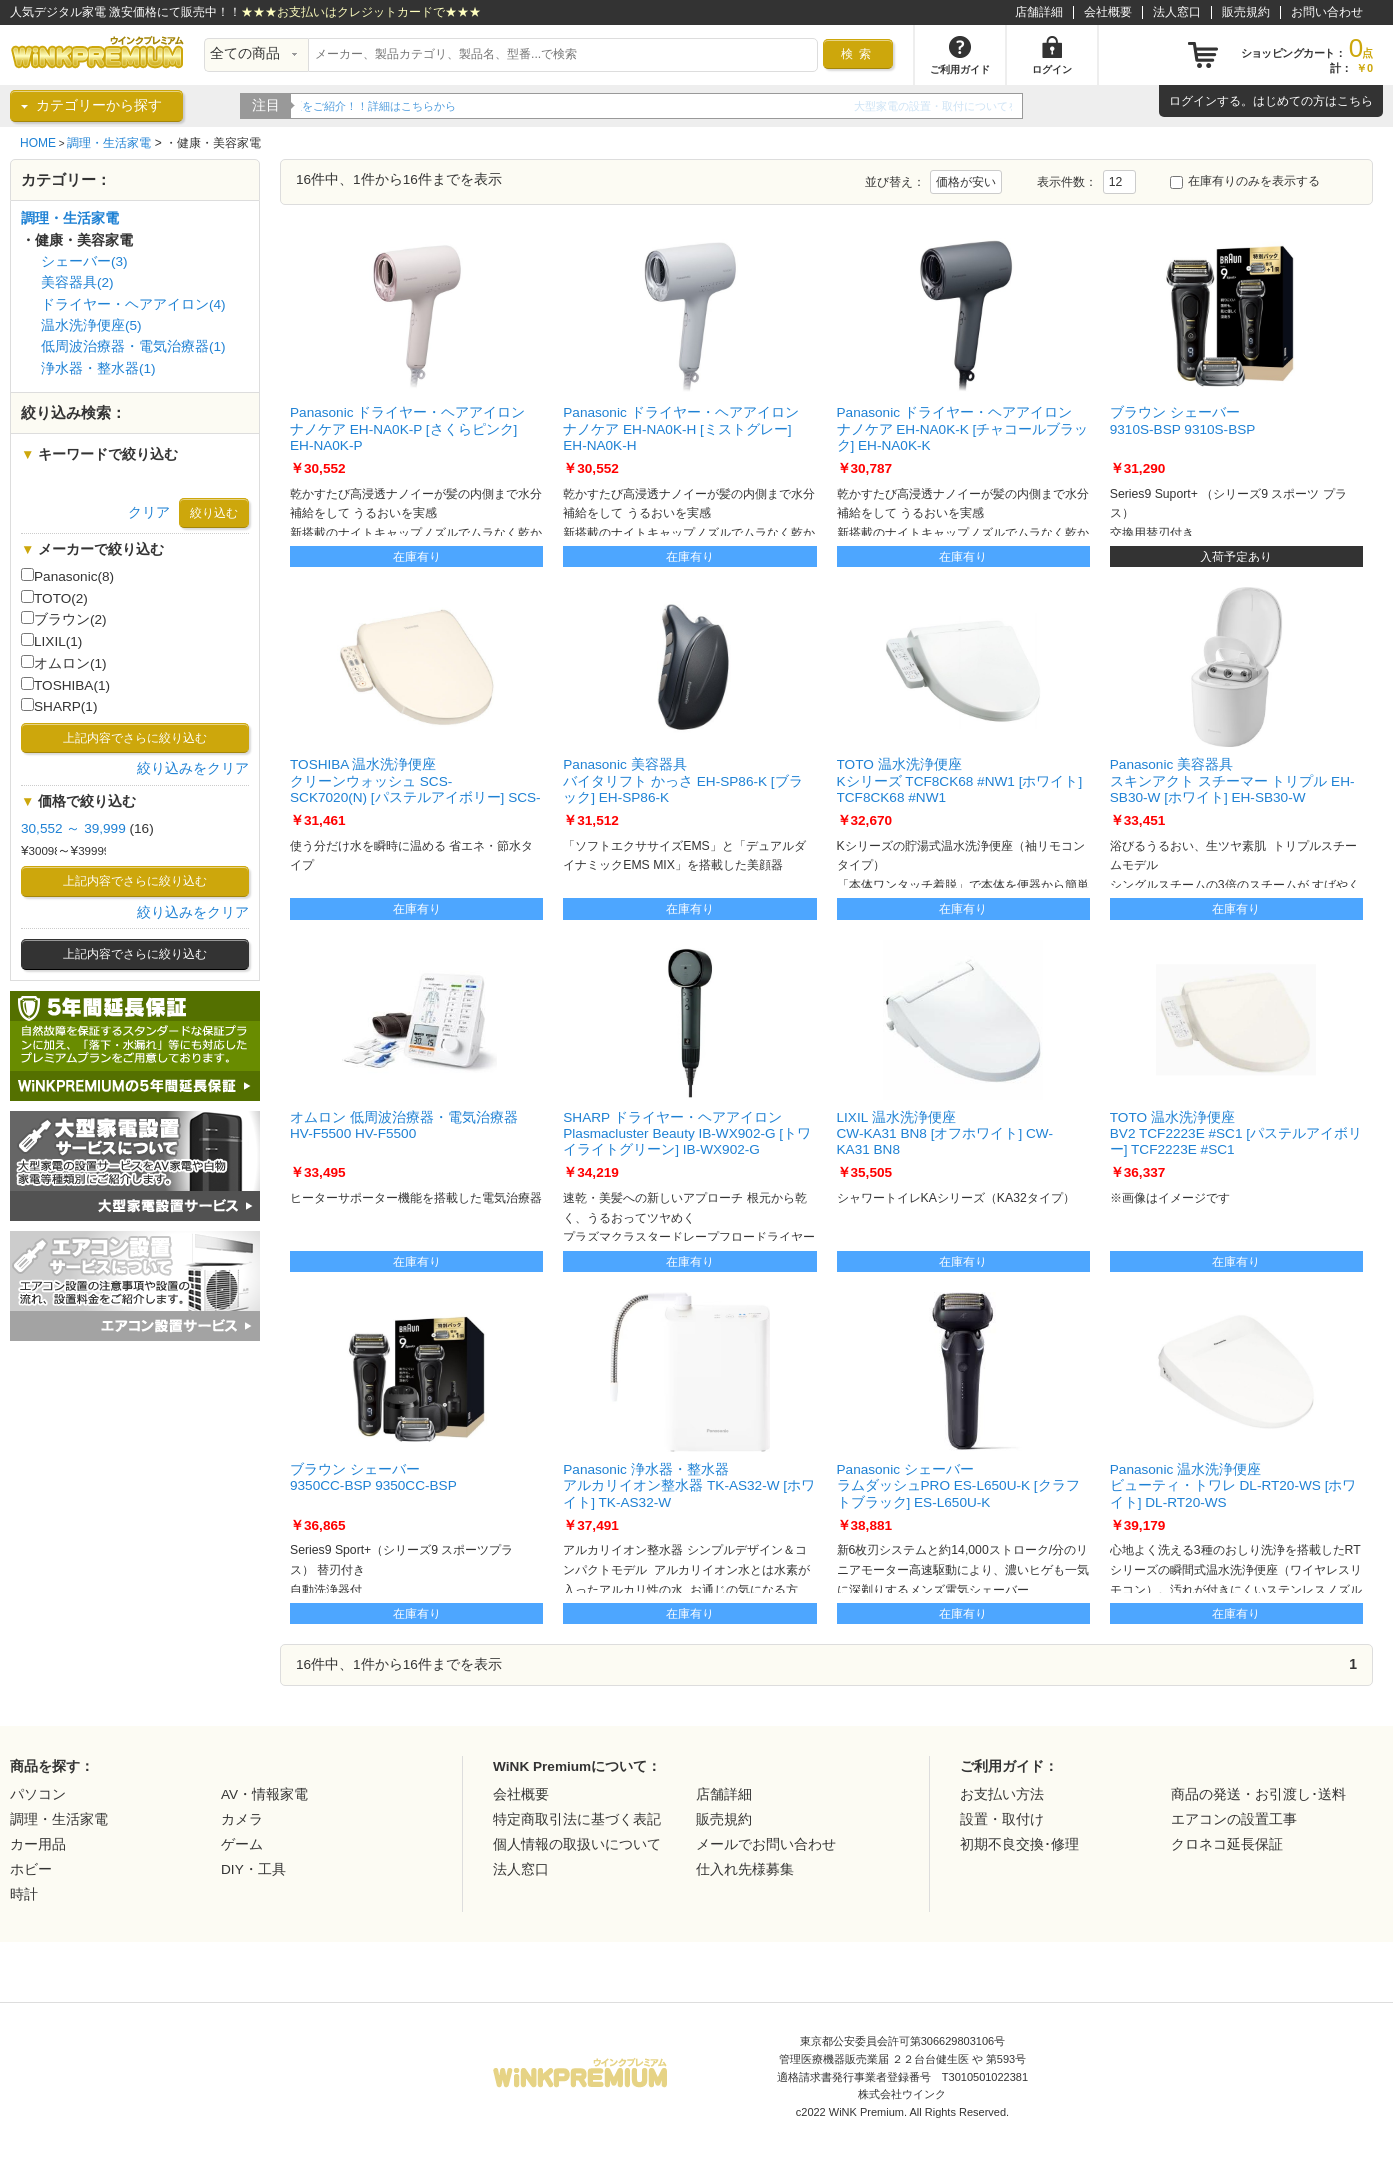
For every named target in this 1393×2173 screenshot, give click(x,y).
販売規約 (1246, 12)
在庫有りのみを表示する (1245, 181)
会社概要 (1108, 12)
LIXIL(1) (51, 641)
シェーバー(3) (84, 261)
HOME (38, 143)
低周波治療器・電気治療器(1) (133, 346)
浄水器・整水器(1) (98, 368)
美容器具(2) (77, 282)
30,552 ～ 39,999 (73, 828)
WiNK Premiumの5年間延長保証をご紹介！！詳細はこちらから (457, 106)
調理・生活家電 (109, 143)
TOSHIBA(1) (65, 685)
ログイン (1193, 101)
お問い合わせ (1327, 12)
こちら (1355, 101)
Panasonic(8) (67, 576)
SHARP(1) (59, 706)
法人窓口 (1177, 12)
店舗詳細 (1039, 12)
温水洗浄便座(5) (91, 325)
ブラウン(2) (64, 619)
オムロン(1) (64, 663)
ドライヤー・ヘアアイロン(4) (133, 304)
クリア (149, 512)
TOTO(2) (54, 598)
